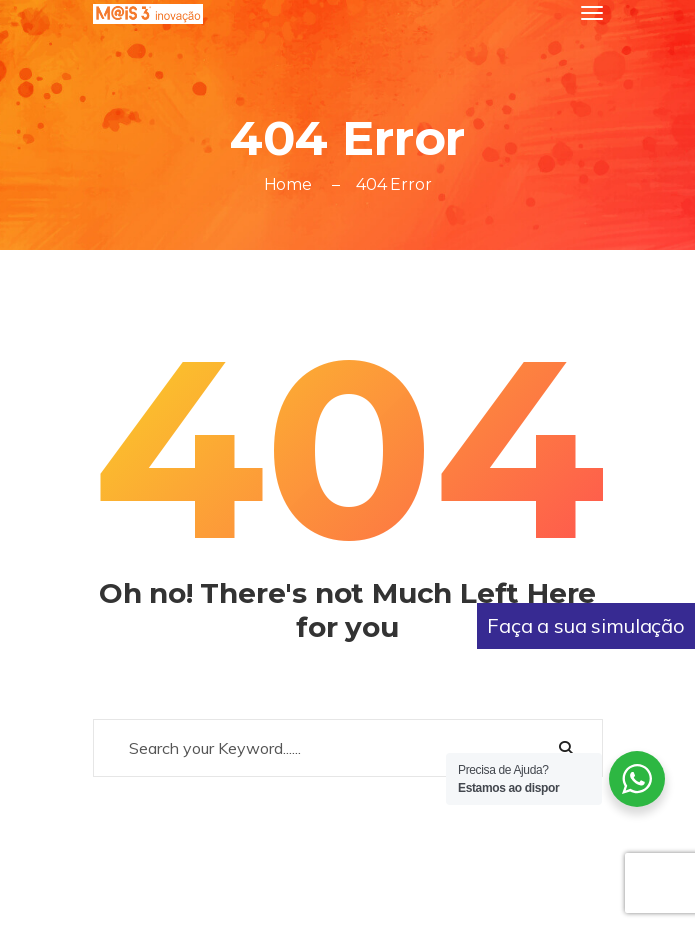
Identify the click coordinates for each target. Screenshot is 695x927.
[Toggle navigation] (592, 13)
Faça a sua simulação (586, 625)
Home (288, 184)
